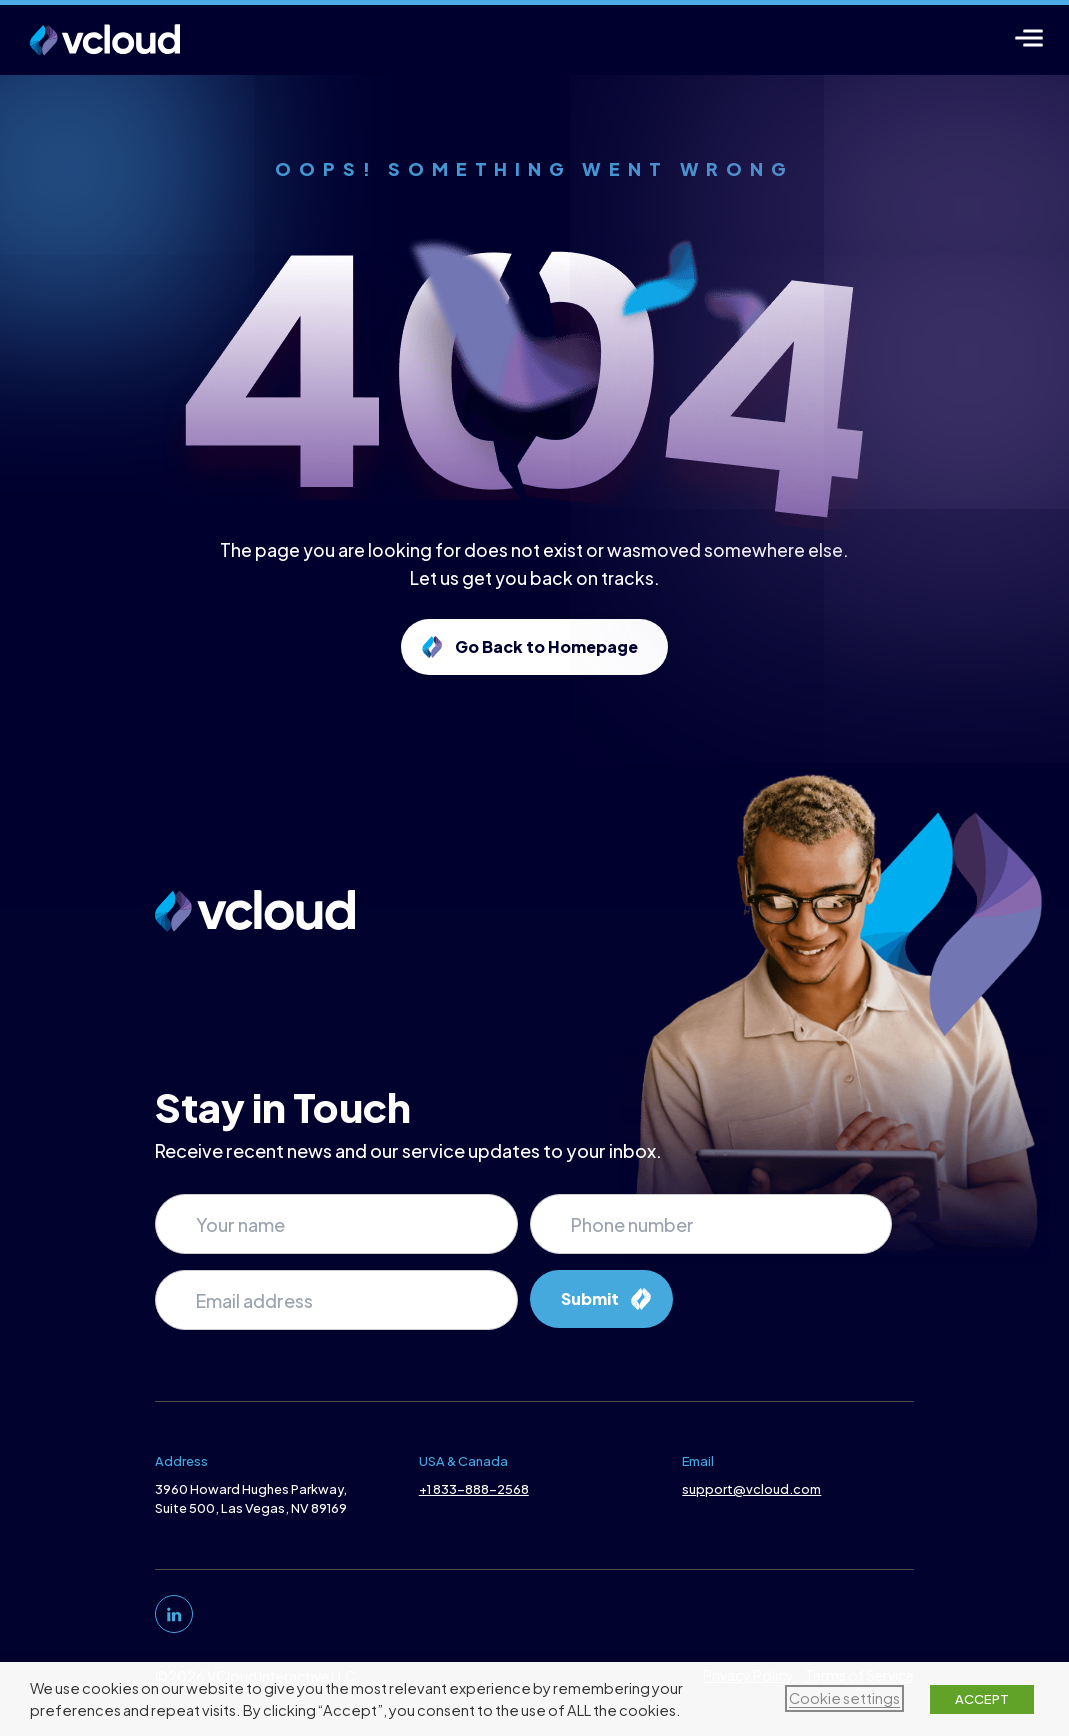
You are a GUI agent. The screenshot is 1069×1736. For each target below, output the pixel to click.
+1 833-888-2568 (472, 1489)
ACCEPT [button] (982, 1699)
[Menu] (1029, 37)
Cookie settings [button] (844, 1698)
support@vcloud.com (753, 1489)
